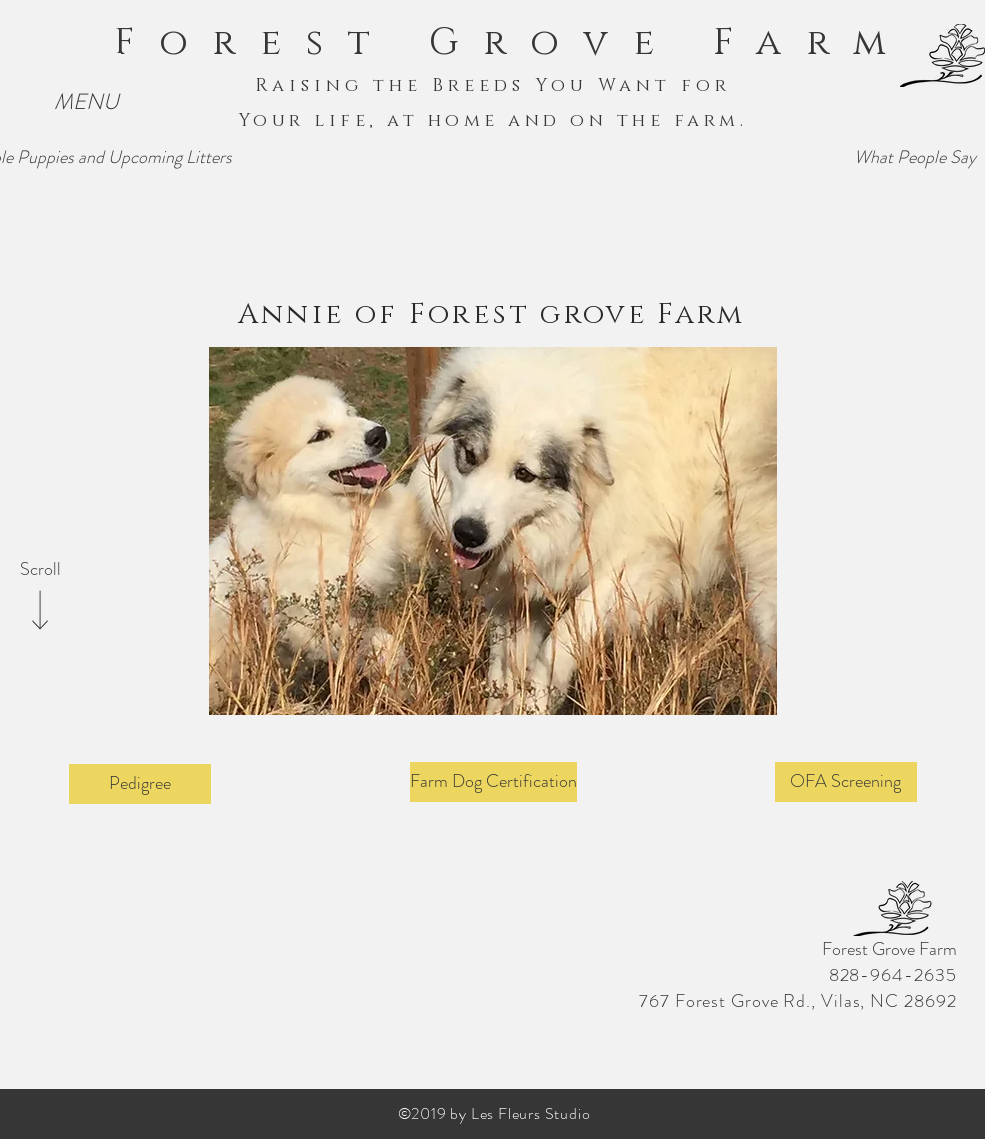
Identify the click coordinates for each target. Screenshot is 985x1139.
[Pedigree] (140, 784)
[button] (86, 102)
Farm (811, 43)
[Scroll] (40, 570)
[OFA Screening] (846, 782)
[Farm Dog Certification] (493, 782)
